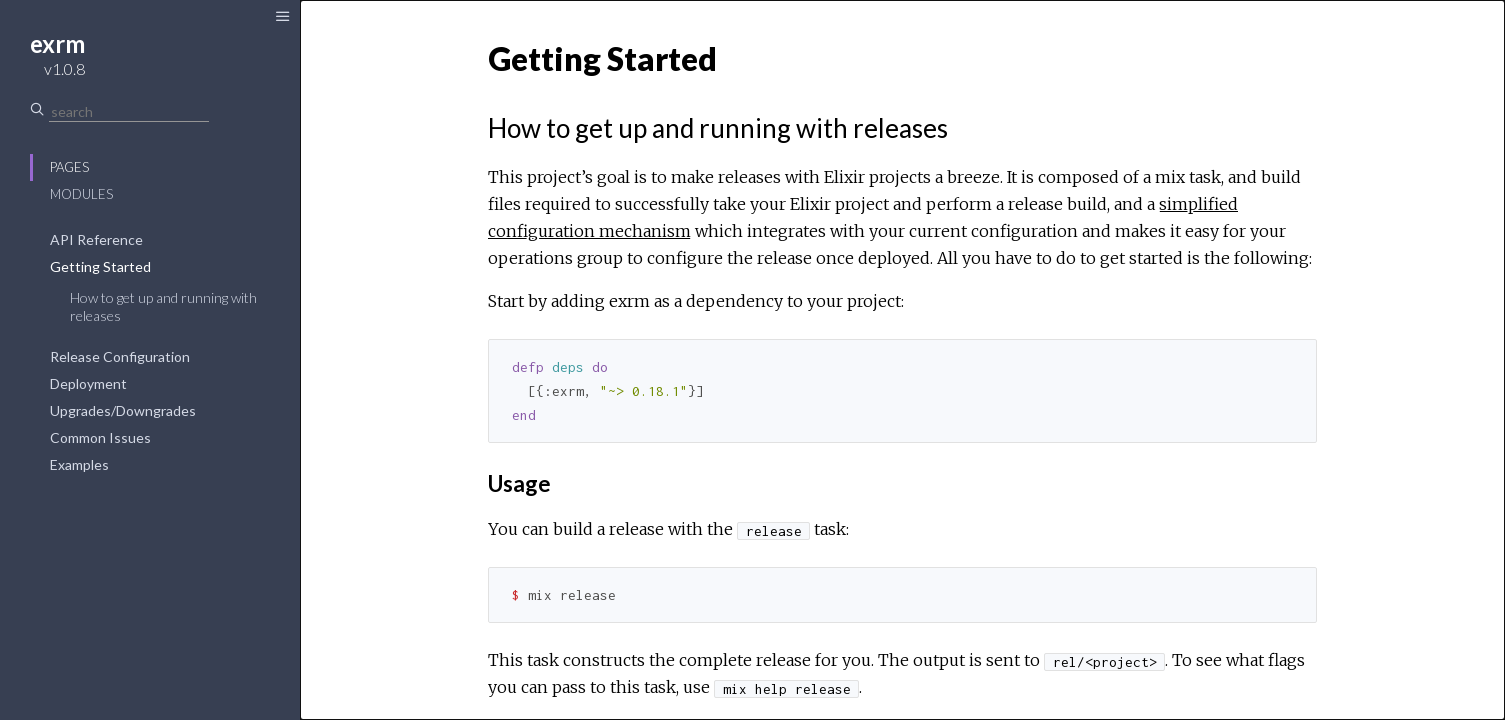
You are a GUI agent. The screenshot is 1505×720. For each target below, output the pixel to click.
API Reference (96, 239)
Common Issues (100, 437)
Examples (79, 464)
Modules (81, 194)
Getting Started (100, 266)
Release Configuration (120, 356)
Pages (69, 167)
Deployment (88, 383)
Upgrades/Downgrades (123, 410)
